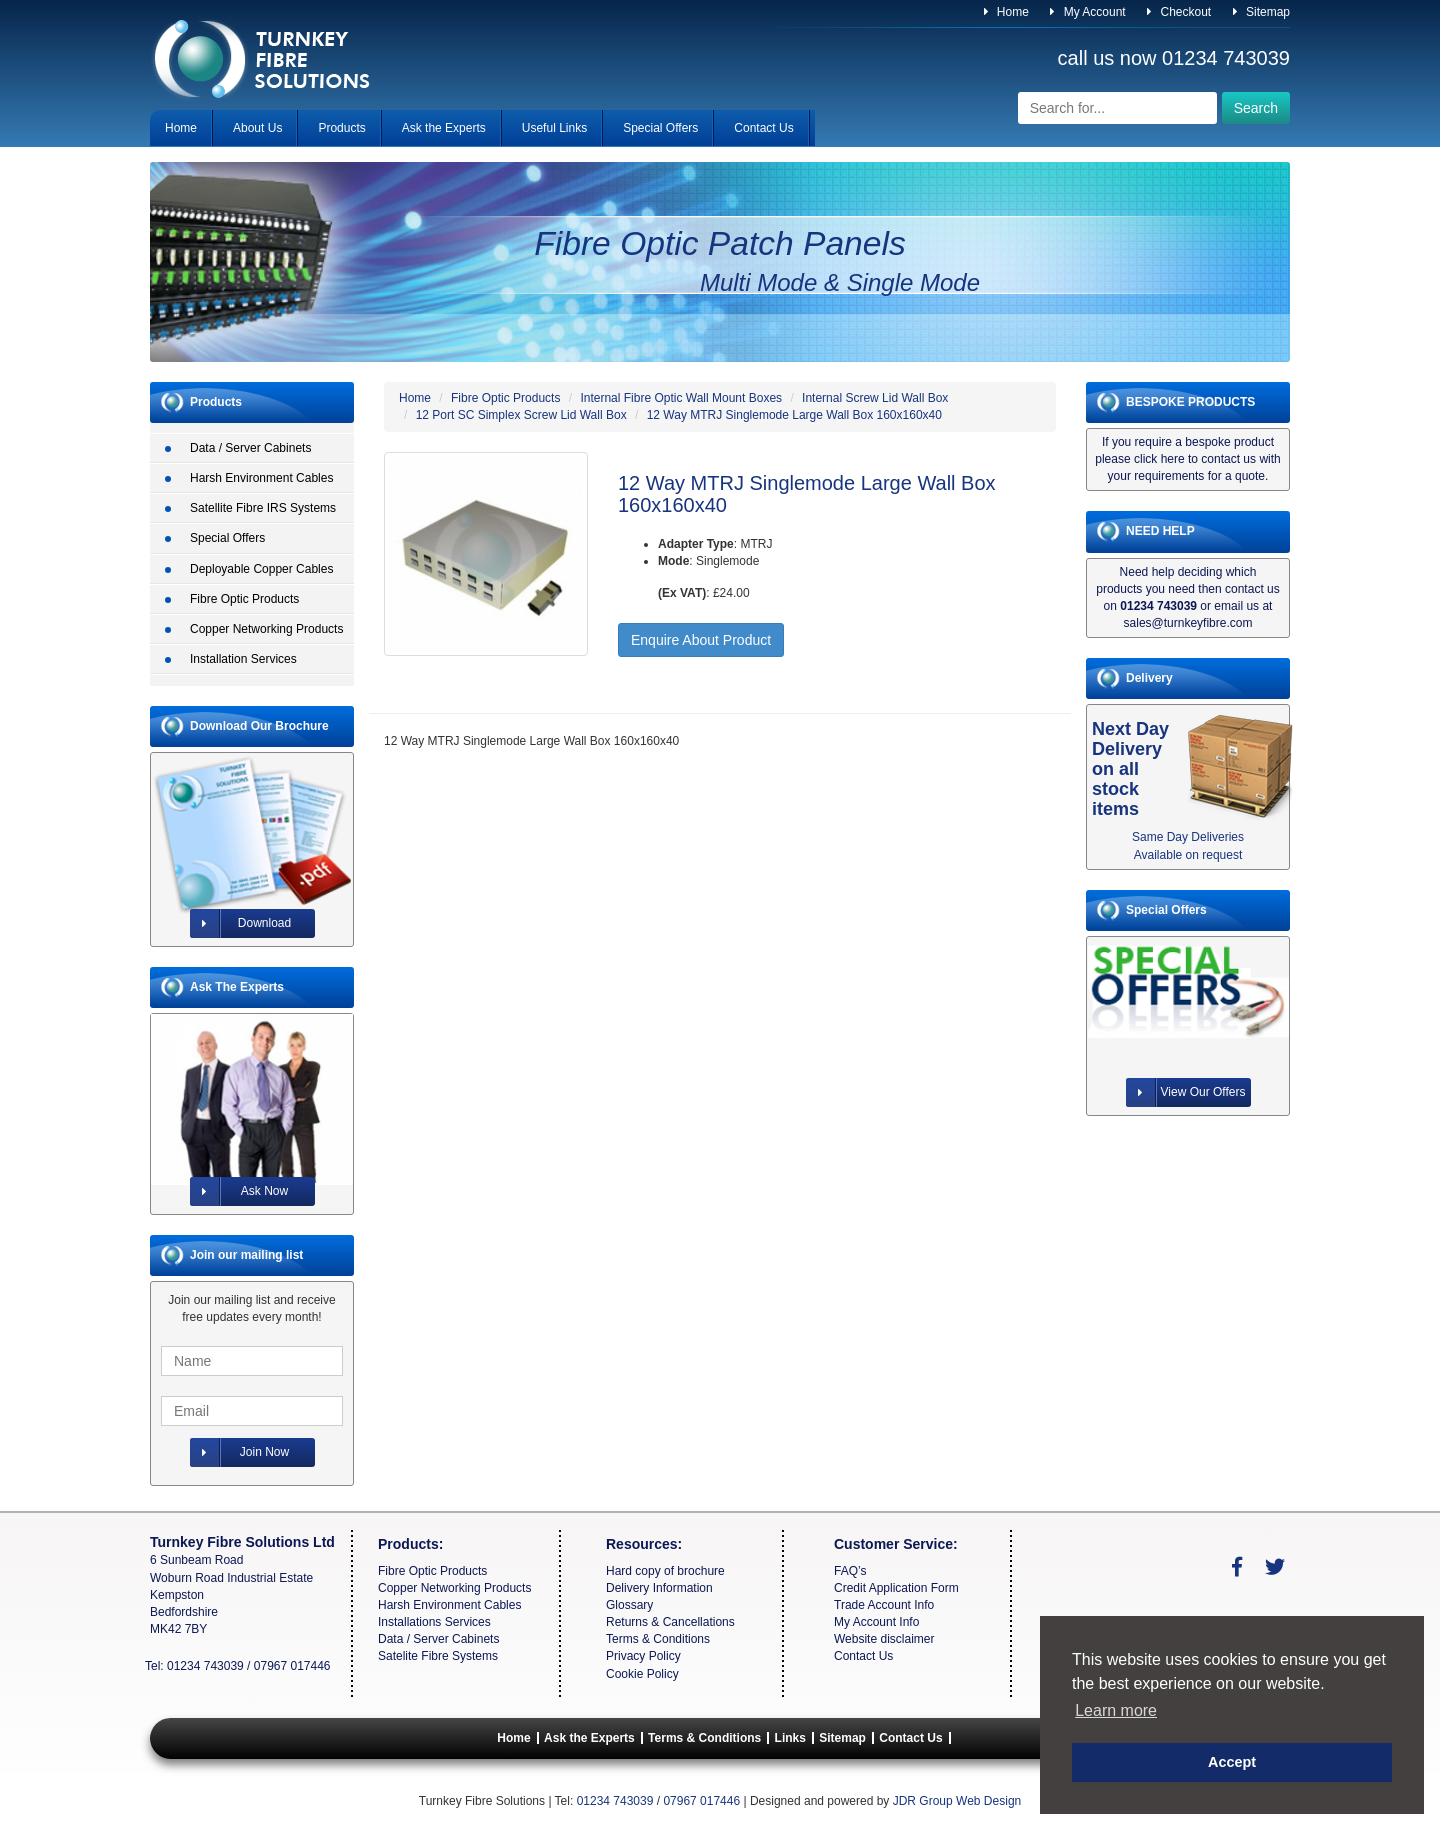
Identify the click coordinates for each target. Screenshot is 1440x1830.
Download (241, 923)
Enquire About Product (701, 640)
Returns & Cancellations (670, 1622)
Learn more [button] (1116, 1710)
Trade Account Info (884, 1605)
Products (341, 128)
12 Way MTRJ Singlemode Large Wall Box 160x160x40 (794, 415)
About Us (257, 128)
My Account (1087, 12)
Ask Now (239, 1191)
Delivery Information (659, 1588)
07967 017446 (292, 1666)
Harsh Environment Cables (261, 478)
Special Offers (660, 128)
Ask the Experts (444, 128)
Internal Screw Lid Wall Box (875, 398)
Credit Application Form (896, 1588)
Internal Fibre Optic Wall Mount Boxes (681, 398)
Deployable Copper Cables (261, 569)
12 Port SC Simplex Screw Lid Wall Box (521, 415)
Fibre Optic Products (244, 599)
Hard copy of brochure (665, 1571)
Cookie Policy (642, 1674)
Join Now (240, 1452)
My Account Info (876, 1622)
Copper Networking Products (266, 629)
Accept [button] (1232, 1762)
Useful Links (554, 128)
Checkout (1179, 12)
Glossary (629, 1605)
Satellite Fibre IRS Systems (263, 508)
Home (1006, 12)
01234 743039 (1226, 58)
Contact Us (763, 128)
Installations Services (434, 1622)
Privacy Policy (643, 1656)
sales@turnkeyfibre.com (1188, 623)
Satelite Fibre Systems (438, 1656)
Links (790, 1738)
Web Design (988, 1801)
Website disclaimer (884, 1639)
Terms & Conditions (658, 1639)
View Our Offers (1186, 1092)
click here (1159, 459)
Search (1256, 108)
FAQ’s (850, 1571)
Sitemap (1261, 12)
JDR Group (923, 1801)
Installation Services (243, 659)
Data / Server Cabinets (250, 448)
